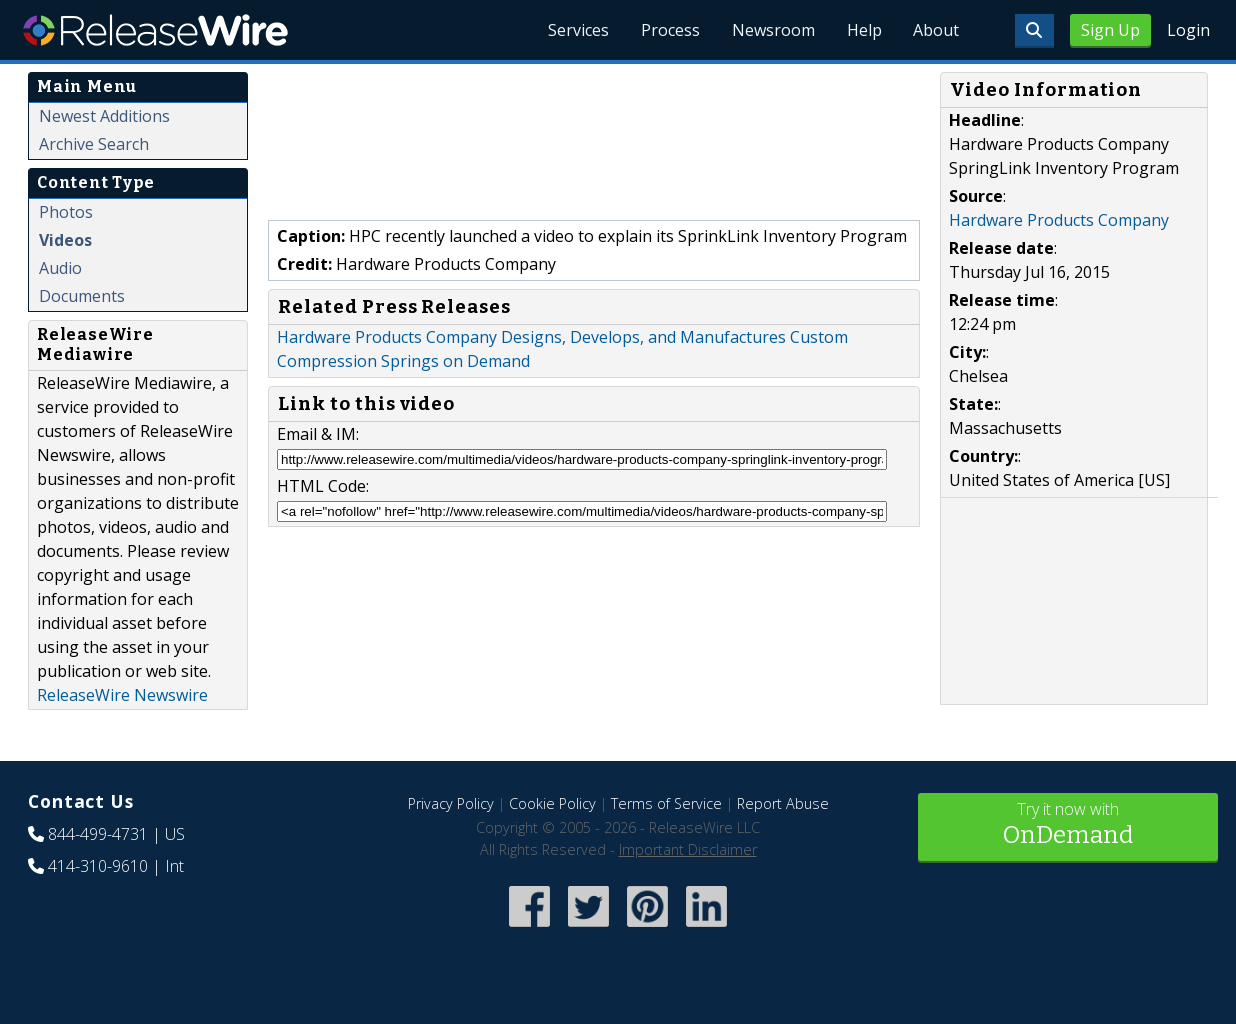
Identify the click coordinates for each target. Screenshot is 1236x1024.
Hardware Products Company (1059, 220)
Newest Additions (104, 116)
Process (669, 30)
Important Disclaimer (688, 849)
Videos (65, 240)
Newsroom (772, 30)
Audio (60, 268)
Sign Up (1110, 30)
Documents (82, 296)
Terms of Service (666, 803)
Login (1188, 30)
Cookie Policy (552, 803)
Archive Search (94, 144)
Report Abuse (783, 803)
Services (577, 30)
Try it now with (1068, 825)
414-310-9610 (98, 866)
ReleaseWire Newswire (122, 695)
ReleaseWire (155, 30)
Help (863, 30)
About (936, 30)
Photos (66, 212)
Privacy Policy (451, 803)
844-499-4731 (98, 834)
